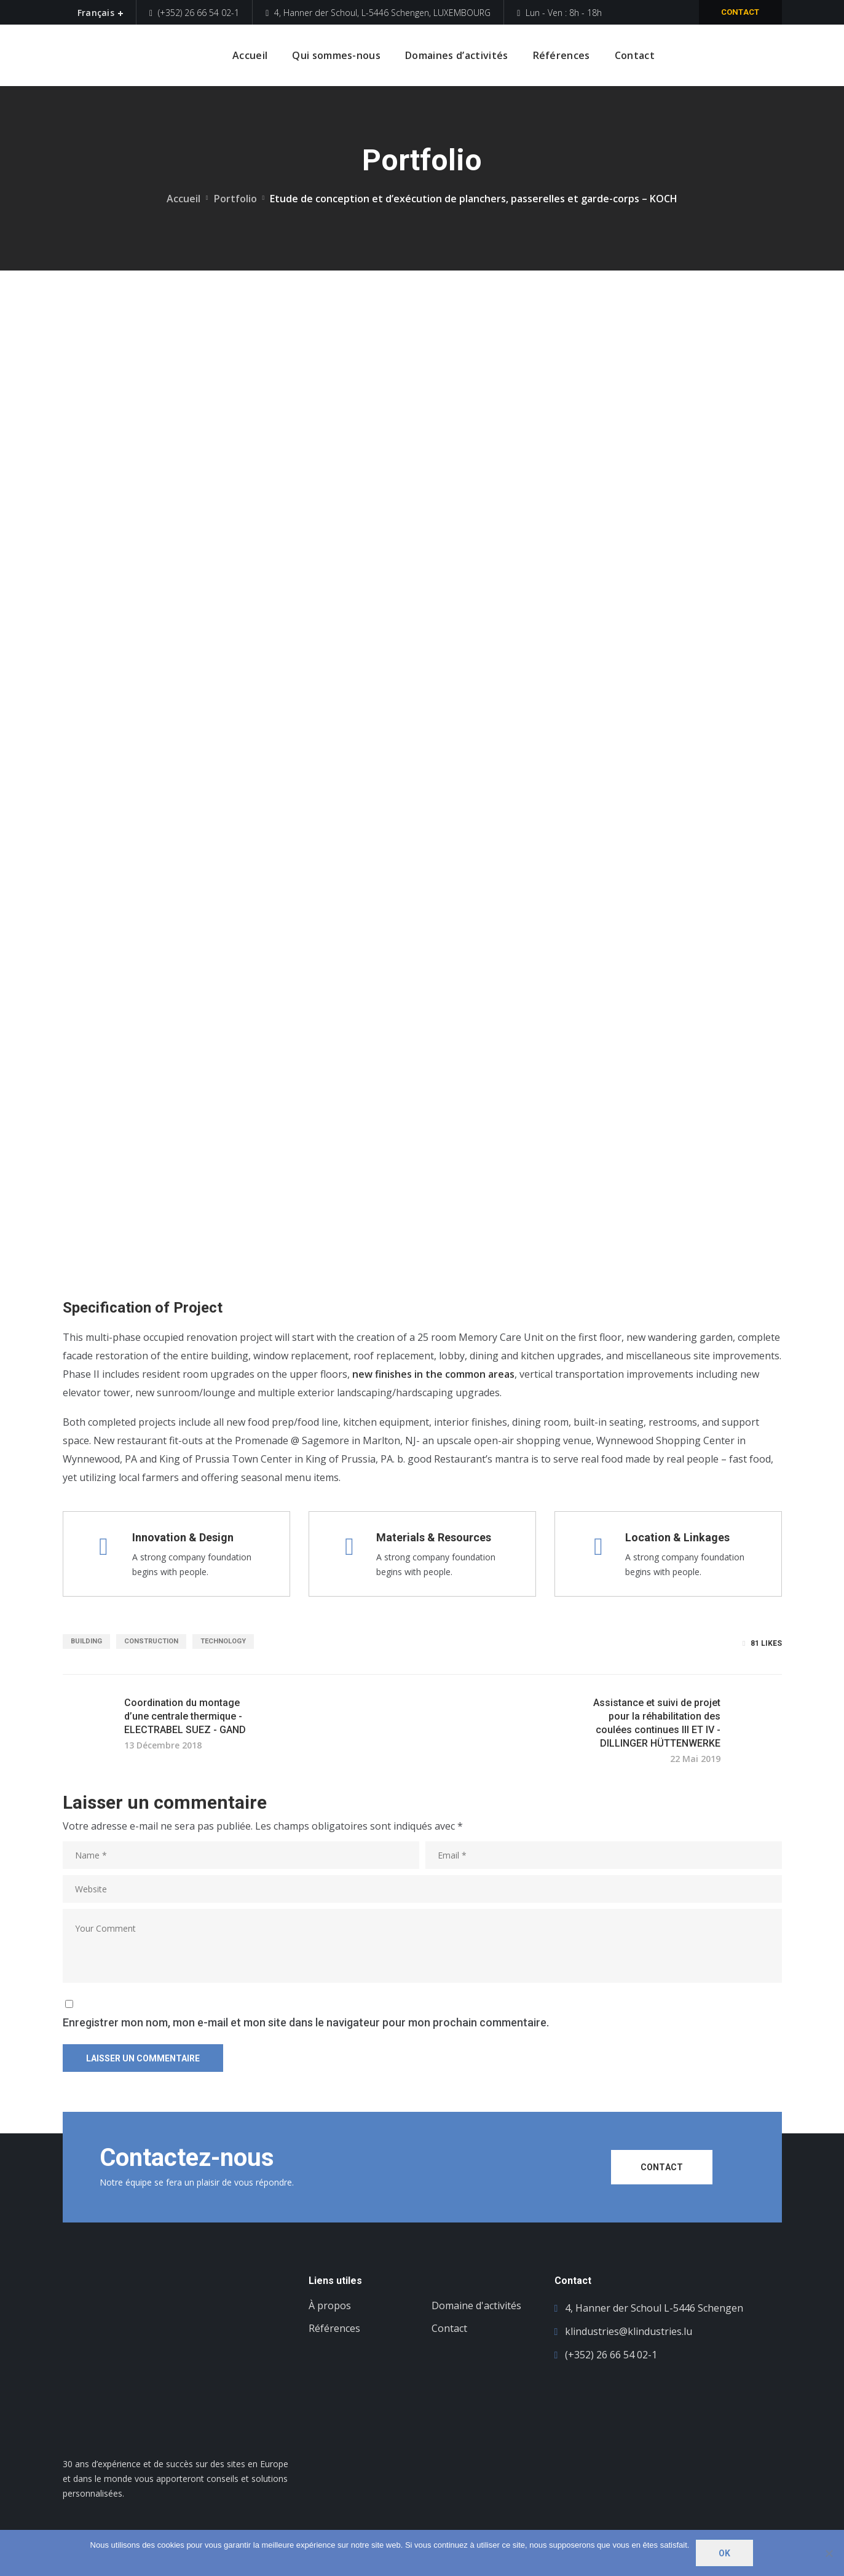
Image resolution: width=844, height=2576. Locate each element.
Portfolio (235, 198)
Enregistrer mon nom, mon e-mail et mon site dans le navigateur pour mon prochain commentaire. (306, 2022)
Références (334, 2328)
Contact (740, 12)
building (86, 1641)
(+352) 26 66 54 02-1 (194, 12)
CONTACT (662, 2167)
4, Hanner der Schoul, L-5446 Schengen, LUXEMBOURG (378, 12)
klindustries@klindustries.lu (628, 2331)
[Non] (828, 2553)
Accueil (183, 198)
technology (223, 1641)
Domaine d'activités (476, 2305)
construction (151, 1641)
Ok (724, 2553)
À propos (330, 2305)
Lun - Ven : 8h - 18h (559, 12)
